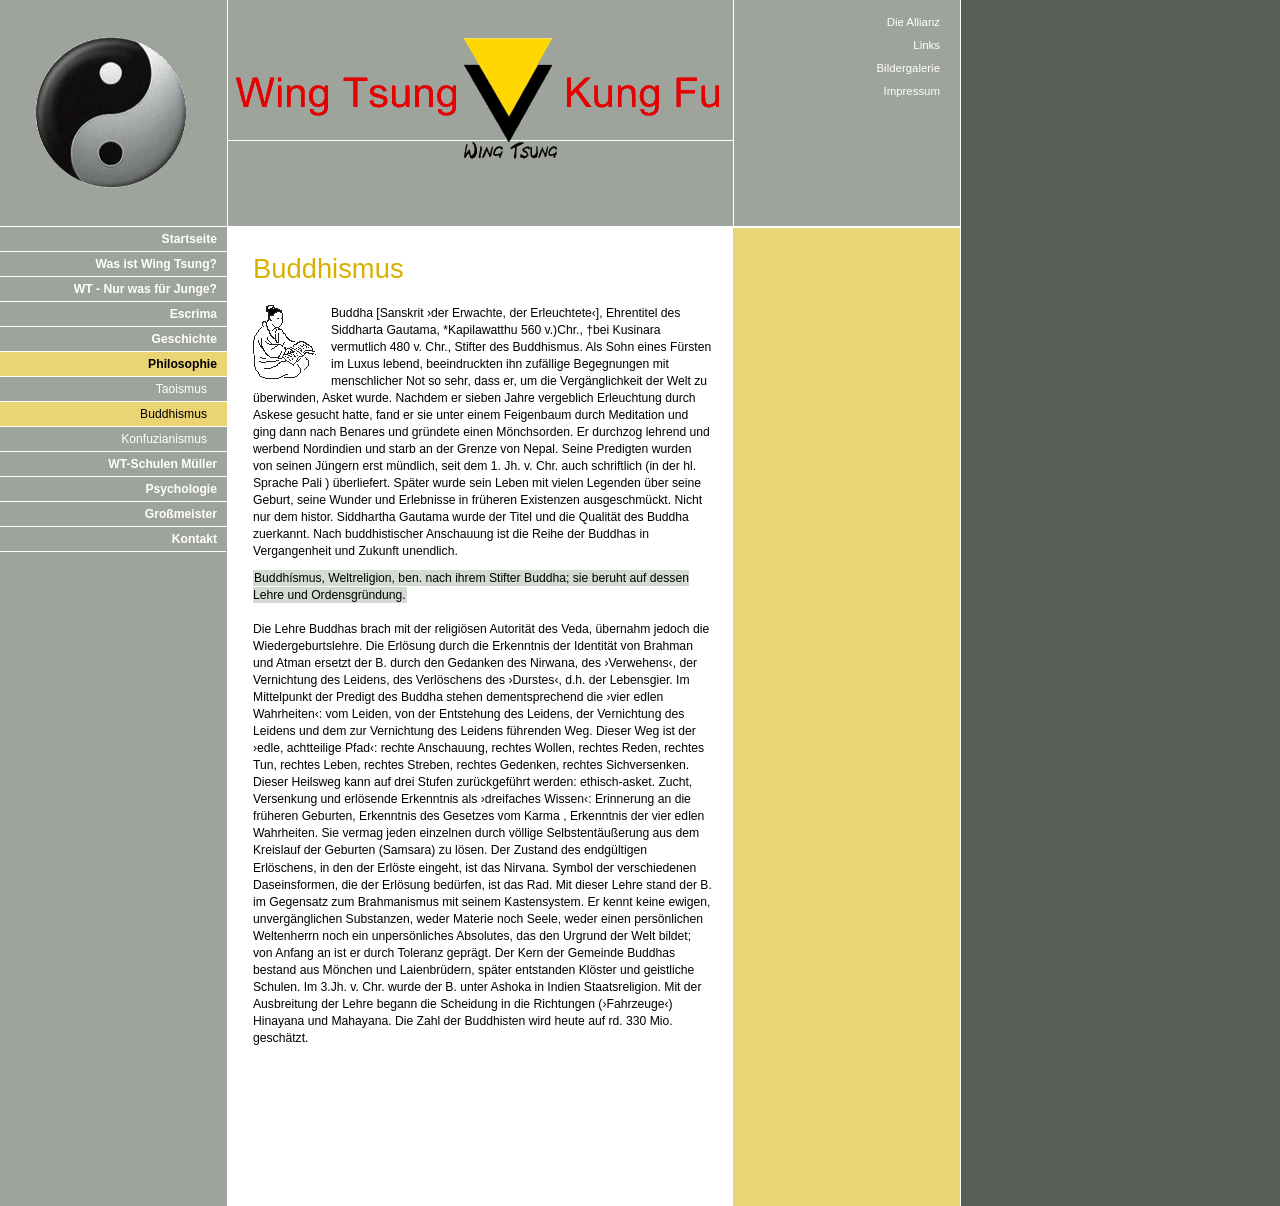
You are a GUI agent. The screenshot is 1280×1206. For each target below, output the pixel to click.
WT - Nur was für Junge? (145, 289)
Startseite (189, 239)
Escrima (193, 314)
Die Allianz (913, 22)
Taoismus (181, 389)
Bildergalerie (909, 68)
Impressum (912, 91)
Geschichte (184, 339)
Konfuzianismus (164, 439)
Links (926, 45)
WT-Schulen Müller (162, 464)
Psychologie (181, 489)
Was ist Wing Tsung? (156, 264)
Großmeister (181, 514)
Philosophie (182, 364)
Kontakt (194, 539)
